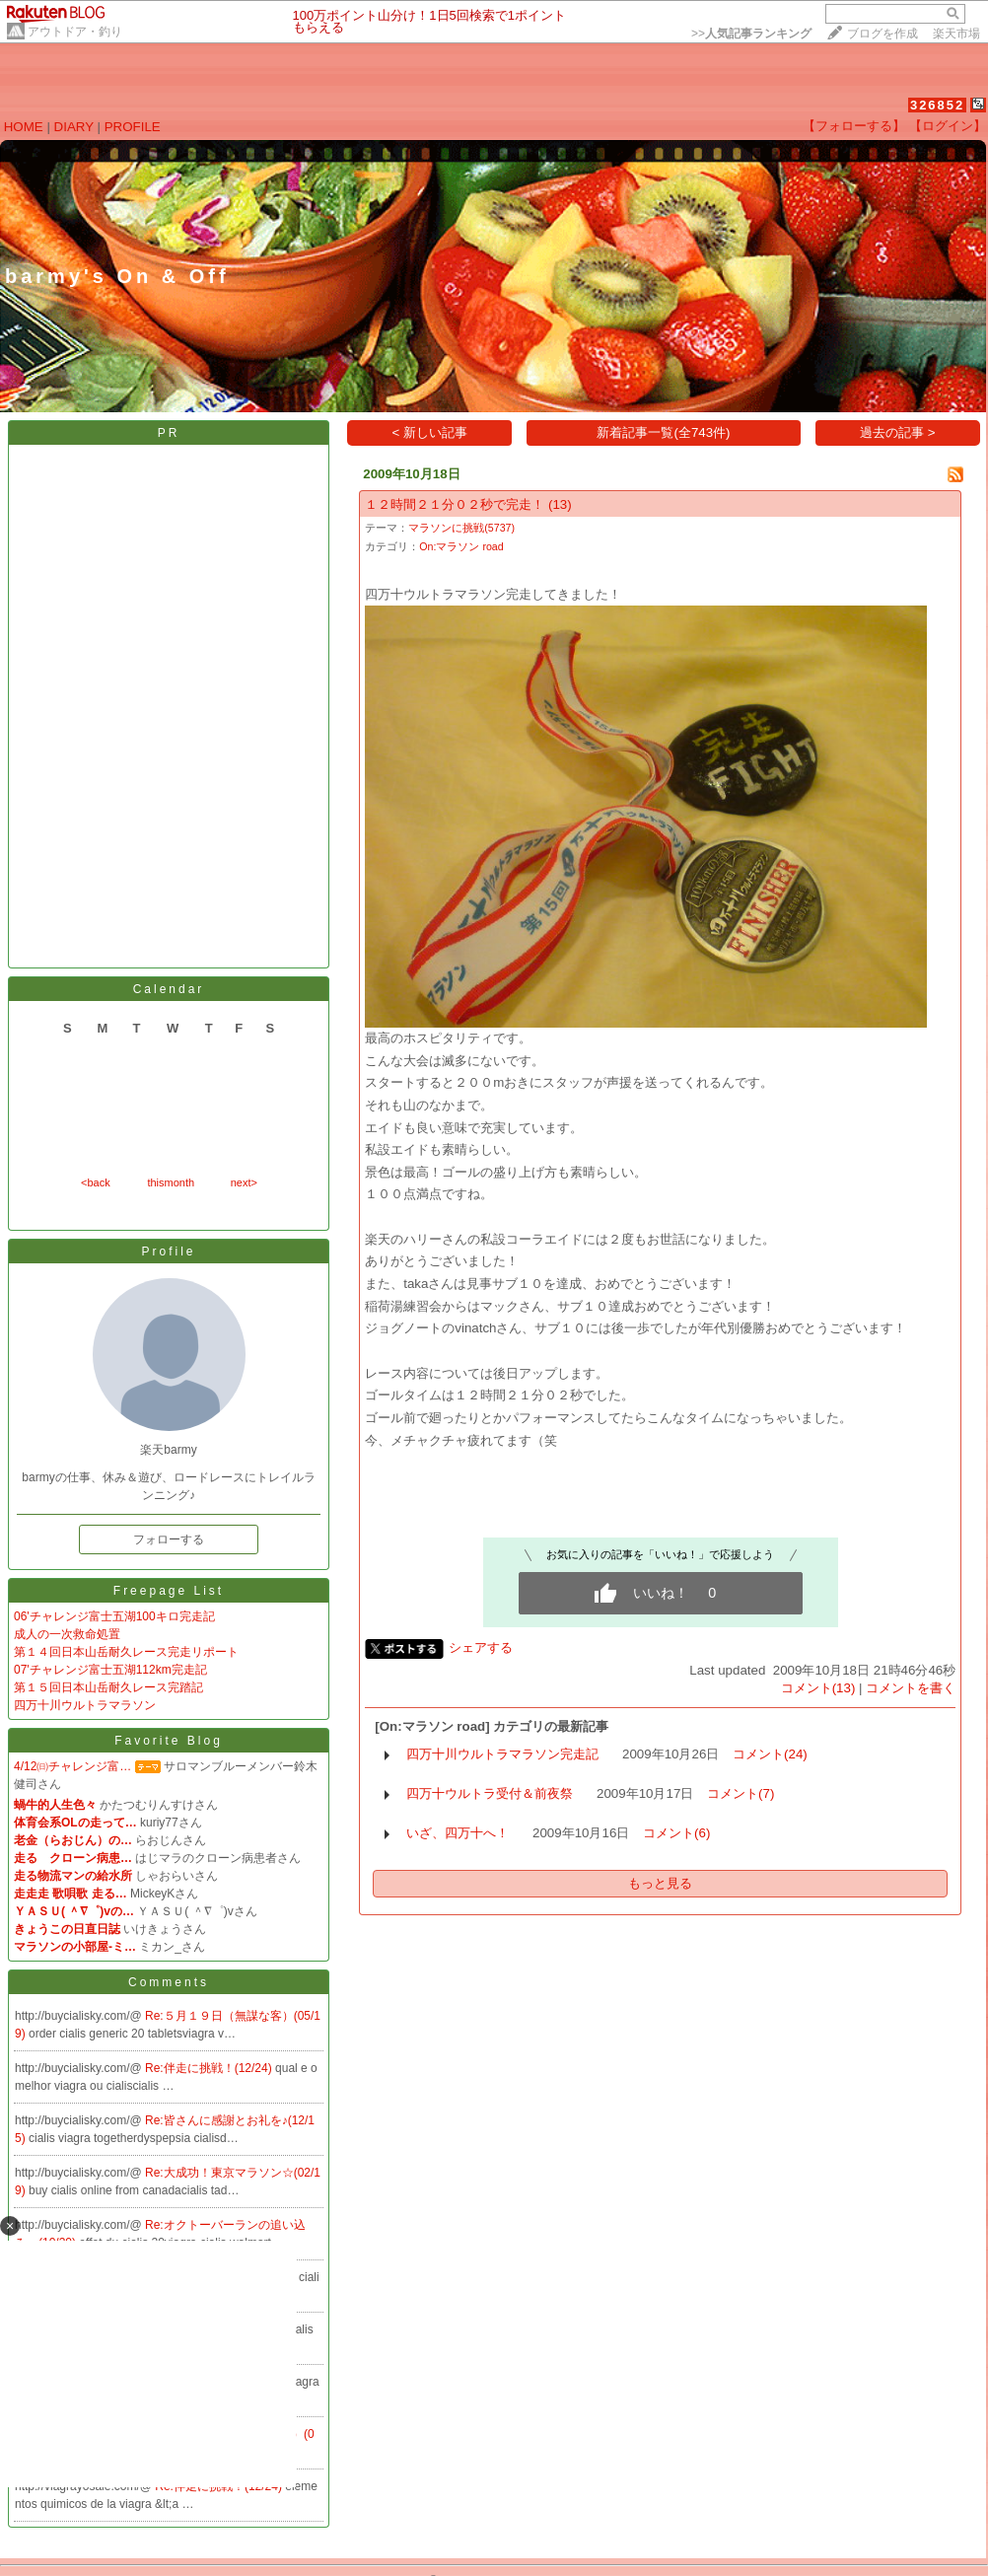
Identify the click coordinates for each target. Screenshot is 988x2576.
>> (751, 33)
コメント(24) (770, 1754)
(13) (560, 504)
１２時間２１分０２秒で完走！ (454, 504)
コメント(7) (740, 1793)
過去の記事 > (898, 432)
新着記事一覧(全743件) (663, 432)
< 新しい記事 (430, 432)
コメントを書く (910, 1688)
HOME (23, 126)
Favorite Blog (168, 1741)
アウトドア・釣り (75, 31)
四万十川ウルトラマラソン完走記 (502, 1754)
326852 (937, 105)
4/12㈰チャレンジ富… (72, 1766)
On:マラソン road (461, 546)
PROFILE (133, 126)
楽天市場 (956, 33)
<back (95, 1182)
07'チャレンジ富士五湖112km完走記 (110, 1670)
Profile (168, 1251)
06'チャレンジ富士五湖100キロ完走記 (114, 1616)
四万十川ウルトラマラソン (85, 1705)
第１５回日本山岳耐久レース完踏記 (108, 1687)
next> (244, 1182)
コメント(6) (676, 1832)
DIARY (74, 126)
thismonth (170, 1182)
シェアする (481, 1647)
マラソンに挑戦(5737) (461, 528)
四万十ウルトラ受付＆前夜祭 (489, 1793)
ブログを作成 (882, 33)
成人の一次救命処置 (67, 1634)
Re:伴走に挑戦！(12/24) (210, 2068)
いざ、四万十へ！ (457, 1832)
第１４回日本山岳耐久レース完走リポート (126, 1652)
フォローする (168, 1539)
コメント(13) (818, 1688)
